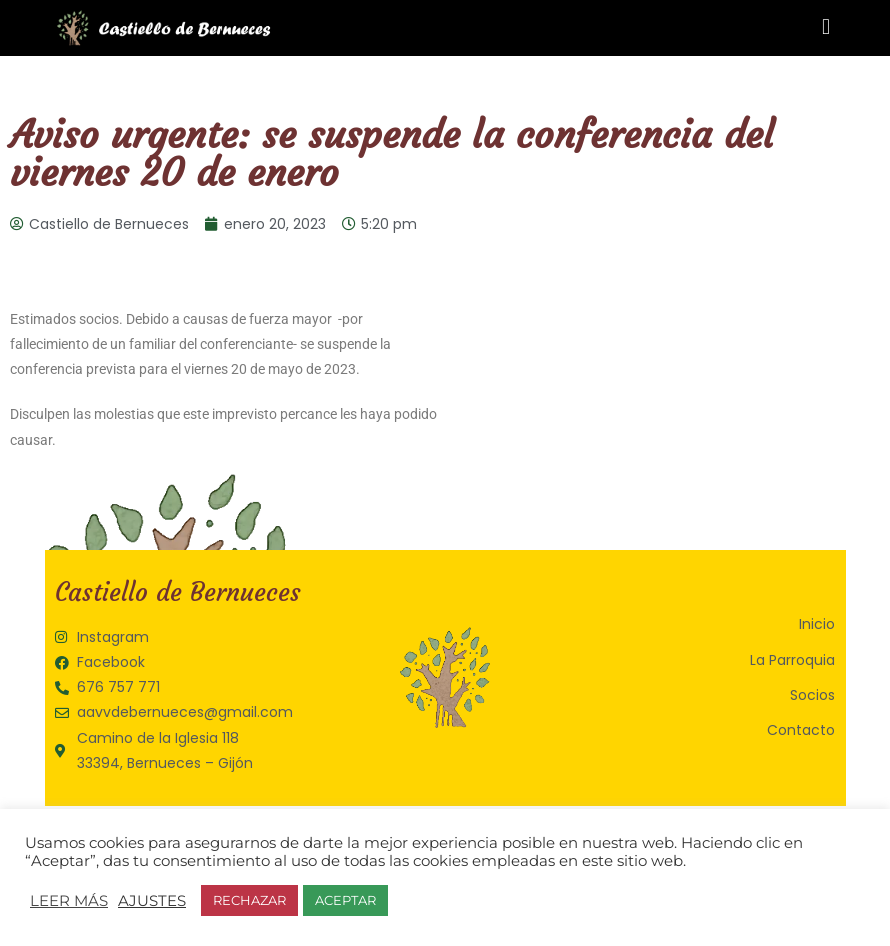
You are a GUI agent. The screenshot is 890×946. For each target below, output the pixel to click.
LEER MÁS (69, 901)
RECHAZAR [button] (249, 900)
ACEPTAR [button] (345, 900)
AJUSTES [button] (152, 901)
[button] (825, 26)
